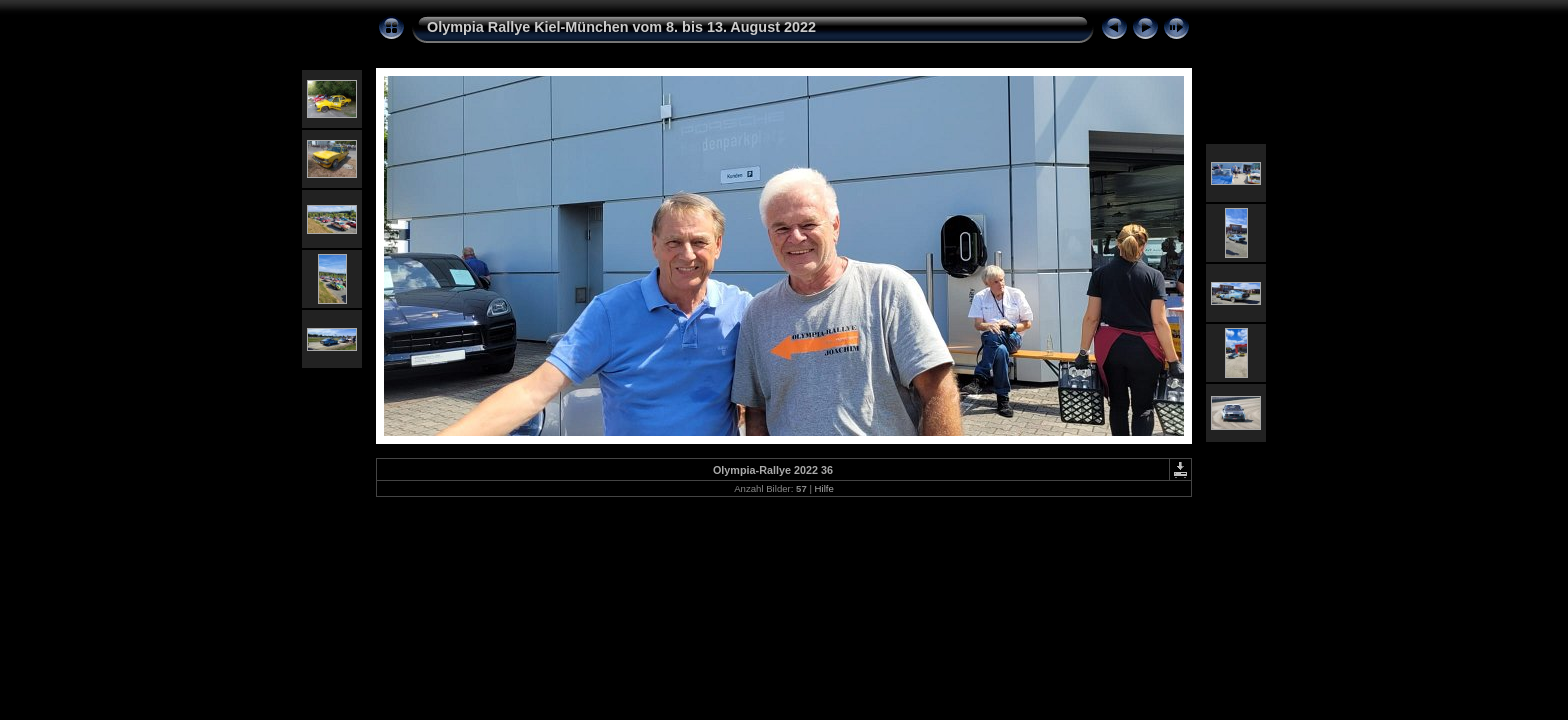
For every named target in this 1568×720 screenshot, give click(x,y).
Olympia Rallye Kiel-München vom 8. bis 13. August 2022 (621, 27)
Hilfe (824, 488)
